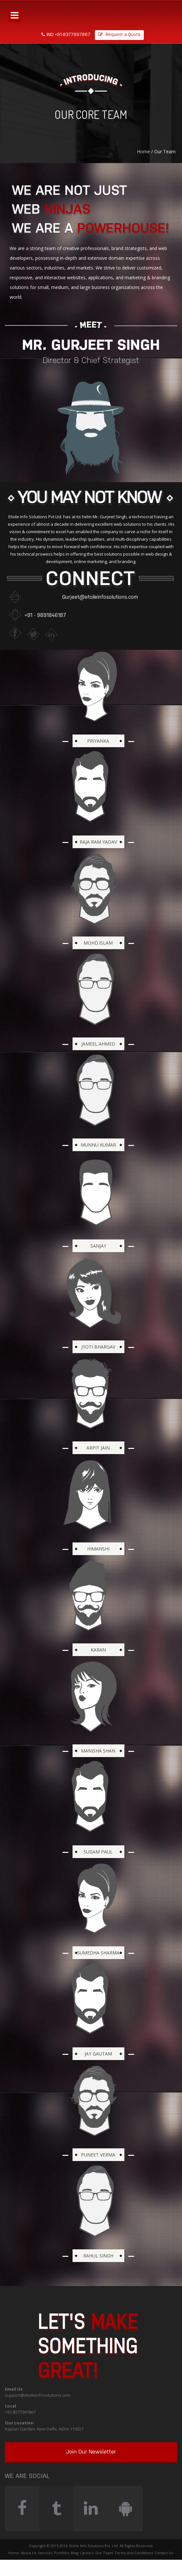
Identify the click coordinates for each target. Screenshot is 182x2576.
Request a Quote (119, 35)
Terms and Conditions (134, 2552)
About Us (28, 2552)
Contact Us (163, 2552)
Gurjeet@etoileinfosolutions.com (100, 597)
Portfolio (61, 2552)
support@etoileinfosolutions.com (37, 2395)
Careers (87, 2552)
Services (45, 2552)
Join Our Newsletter (91, 2452)
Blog (74, 2552)
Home (143, 151)
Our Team (104, 2552)
